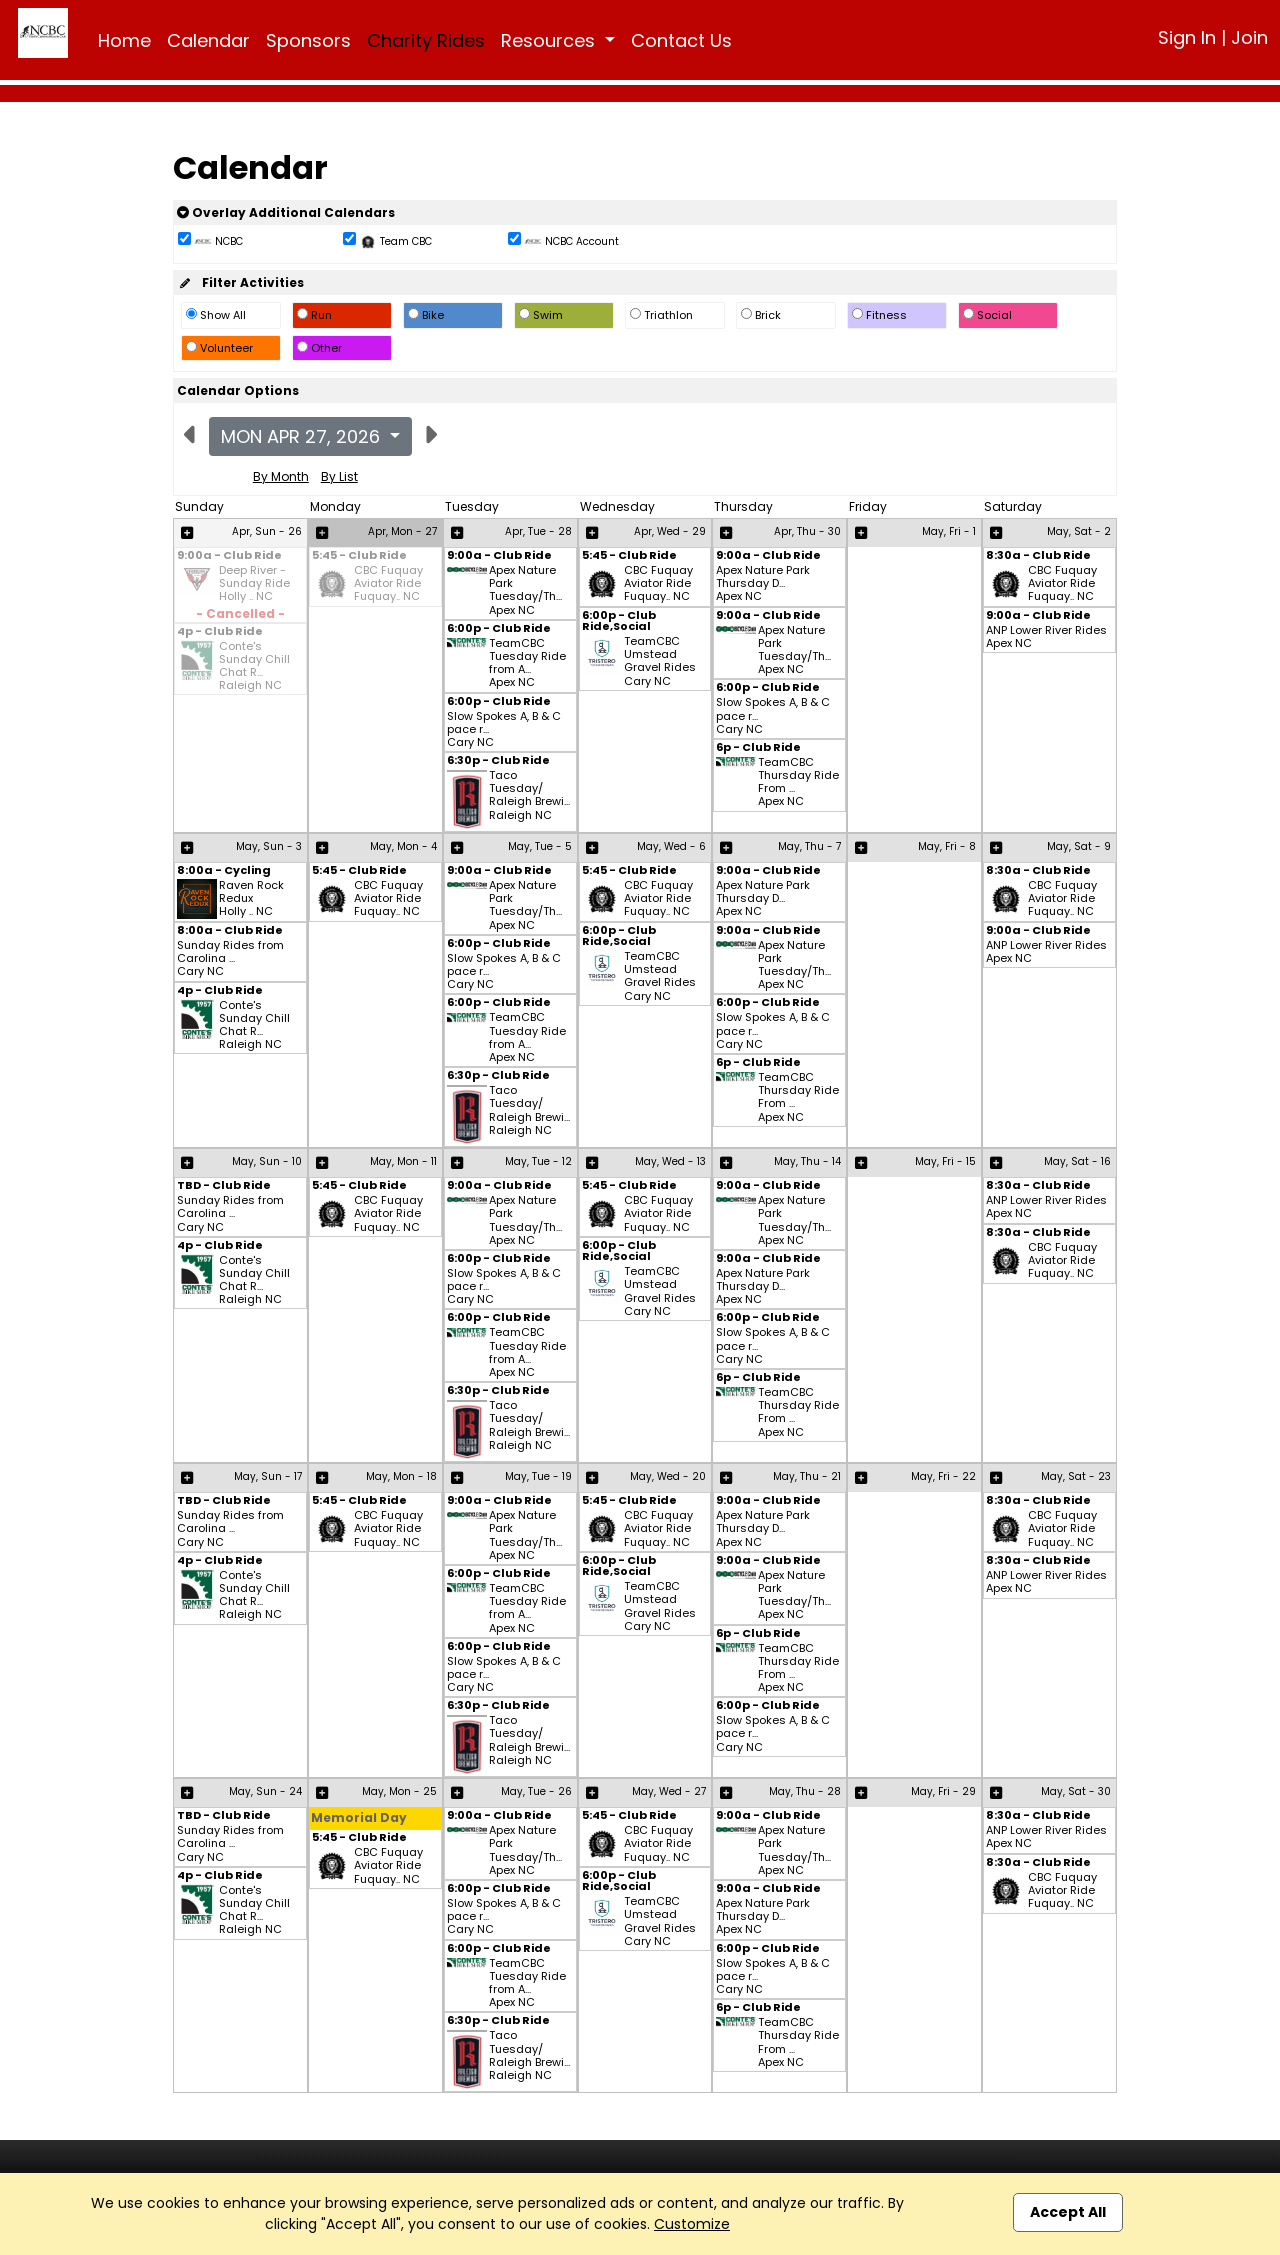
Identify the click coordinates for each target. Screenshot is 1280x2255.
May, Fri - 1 (949, 531)
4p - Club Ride (220, 632)
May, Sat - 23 (1076, 1476)
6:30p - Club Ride (498, 761)
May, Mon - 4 (403, 846)
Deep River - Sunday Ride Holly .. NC (254, 584)
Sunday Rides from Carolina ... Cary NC (230, 959)
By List (339, 476)
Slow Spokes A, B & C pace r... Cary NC (504, 730)
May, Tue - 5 (540, 846)
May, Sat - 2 (1079, 531)
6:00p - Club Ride (499, 629)
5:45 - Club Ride (359, 556)
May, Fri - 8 (947, 846)
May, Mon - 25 (399, 1791)
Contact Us (681, 40)
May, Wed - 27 (669, 1791)
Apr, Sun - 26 (267, 531)
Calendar (208, 40)
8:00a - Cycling (224, 871)
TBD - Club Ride (224, 1186)
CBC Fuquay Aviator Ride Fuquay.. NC (388, 584)
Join (1249, 37)
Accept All (1068, 2212)
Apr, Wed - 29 (670, 531)
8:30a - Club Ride (1038, 556)
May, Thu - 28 (805, 1791)
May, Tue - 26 (536, 1791)
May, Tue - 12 (538, 1161)
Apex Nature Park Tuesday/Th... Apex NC (525, 590)
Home (124, 40)
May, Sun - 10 (267, 1161)
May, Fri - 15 (945, 1161)
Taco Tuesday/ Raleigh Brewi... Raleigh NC (529, 796)
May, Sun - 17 (268, 1476)
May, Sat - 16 (1077, 1161)
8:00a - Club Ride (230, 931)
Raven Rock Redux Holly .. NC (251, 899)
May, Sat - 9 (1079, 846)
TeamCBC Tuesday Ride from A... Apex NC (527, 663)
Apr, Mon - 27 (402, 531)
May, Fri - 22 (943, 1476)
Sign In (1187, 37)
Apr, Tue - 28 (538, 531)
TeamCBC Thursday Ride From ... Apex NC (798, 782)
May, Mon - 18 (401, 1476)
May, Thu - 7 (809, 846)
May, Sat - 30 (1076, 1791)
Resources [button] (550, 40)
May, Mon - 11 (403, 1161)
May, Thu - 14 (807, 1161)
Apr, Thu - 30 (807, 531)
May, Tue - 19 (538, 1476)
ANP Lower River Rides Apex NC (1046, 637)
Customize (692, 2224)
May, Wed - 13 (670, 1161)
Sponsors (308, 40)
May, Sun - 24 (265, 1791)
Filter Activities (240, 282)
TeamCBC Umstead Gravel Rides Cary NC (660, 661)
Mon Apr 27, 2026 (303, 436)
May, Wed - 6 (671, 846)
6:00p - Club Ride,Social (619, 622)
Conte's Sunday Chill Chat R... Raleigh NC (254, 666)
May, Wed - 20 (668, 1476)
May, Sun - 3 (269, 846)
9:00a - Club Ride (229, 556)
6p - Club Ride (758, 748)
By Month (281, 476)
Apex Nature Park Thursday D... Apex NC (763, 584)
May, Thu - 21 (807, 1476)
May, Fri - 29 (943, 1791)
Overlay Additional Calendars (286, 212)
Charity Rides (426, 40)
